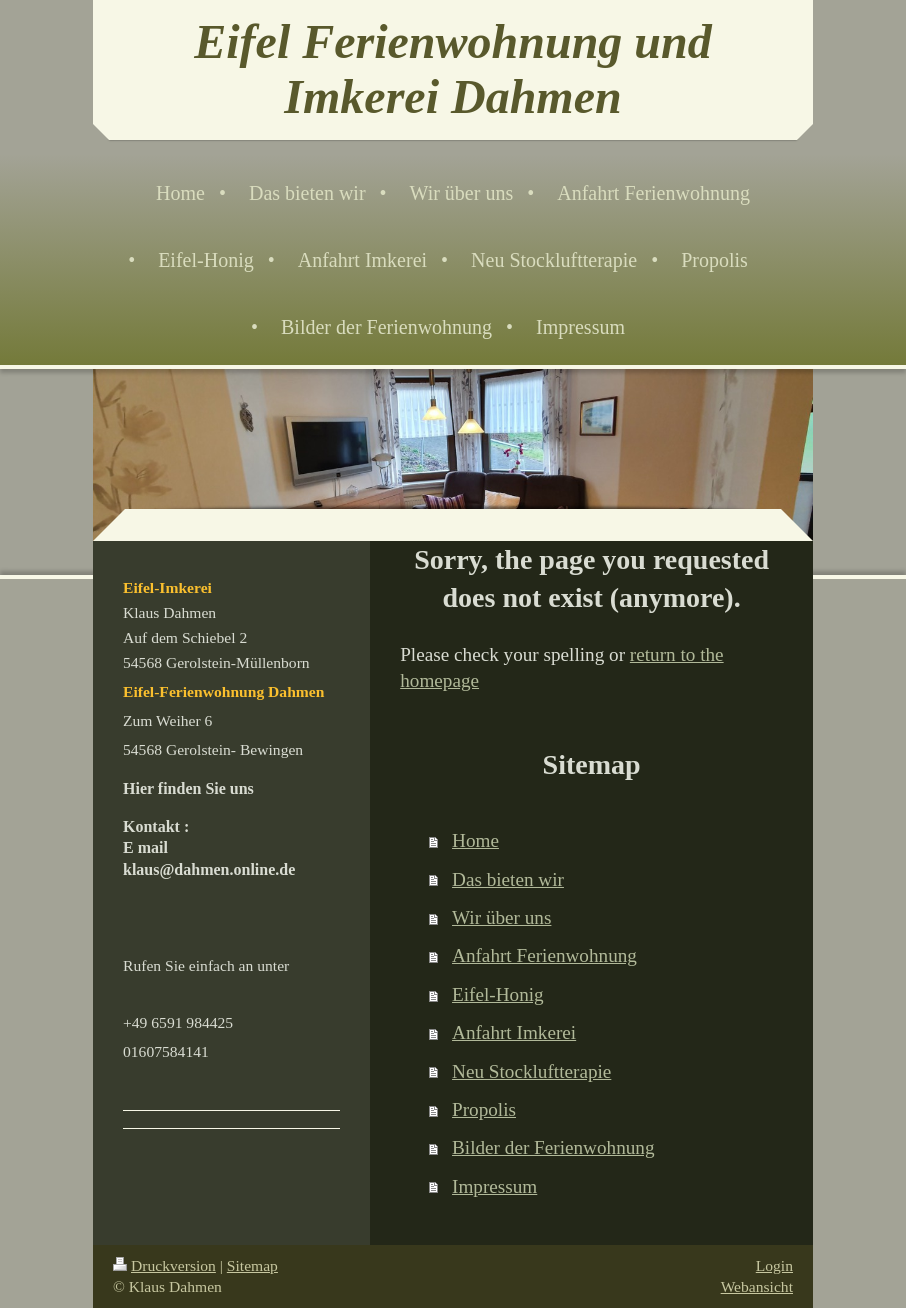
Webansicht (757, 1286)
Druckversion (164, 1265)
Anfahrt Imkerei (514, 1032)
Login (774, 1265)
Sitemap (252, 1265)
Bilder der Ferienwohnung (553, 1147)
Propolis (484, 1109)
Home (475, 840)
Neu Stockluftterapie (531, 1071)
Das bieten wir (508, 879)
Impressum (494, 1186)
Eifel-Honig (498, 994)
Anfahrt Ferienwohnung (544, 955)
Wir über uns (501, 917)
